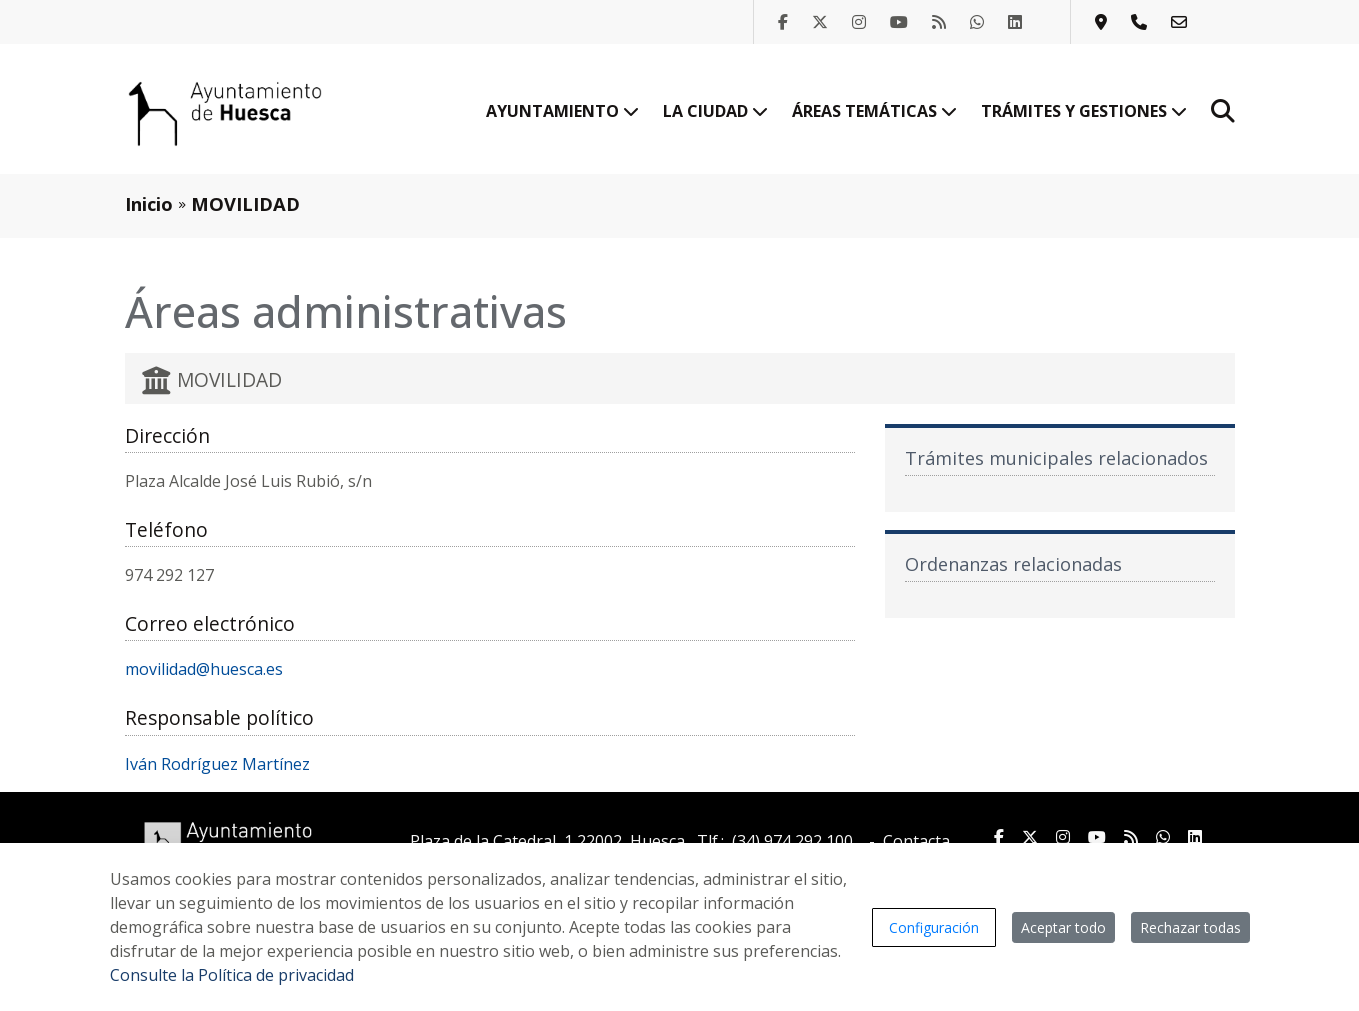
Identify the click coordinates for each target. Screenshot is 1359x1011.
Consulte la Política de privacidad (232, 975)
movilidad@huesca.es (204, 669)
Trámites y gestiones (1084, 111)
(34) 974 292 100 (792, 841)
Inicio (149, 203)
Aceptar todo (1063, 927)
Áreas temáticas (874, 111)
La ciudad (715, 111)
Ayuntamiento (562, 111)
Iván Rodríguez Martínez (217, 764)
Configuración (934, 927)
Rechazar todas (1190, 927)
